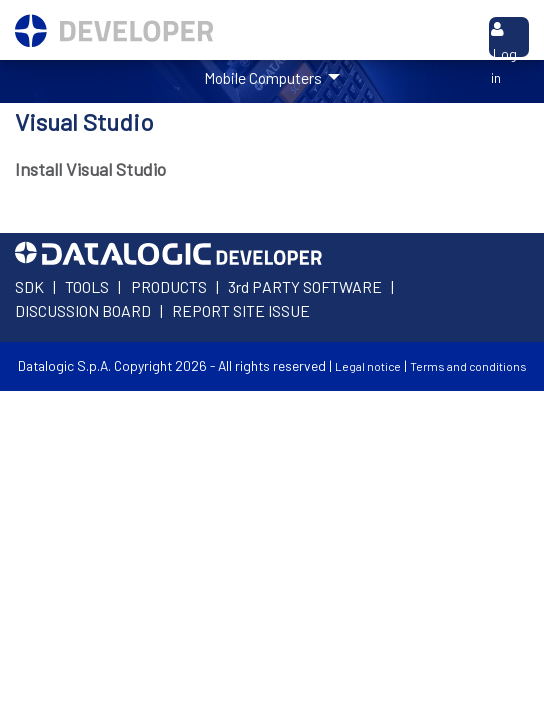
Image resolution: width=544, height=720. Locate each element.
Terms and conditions (468, 366)
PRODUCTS (169, 286)
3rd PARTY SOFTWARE (305, 286)
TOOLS (87, 286)
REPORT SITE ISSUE (241, 310)
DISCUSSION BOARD (83, 310)
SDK (29, 286)
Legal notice (368, 366)
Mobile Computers (264, 77)
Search (446, 34)
